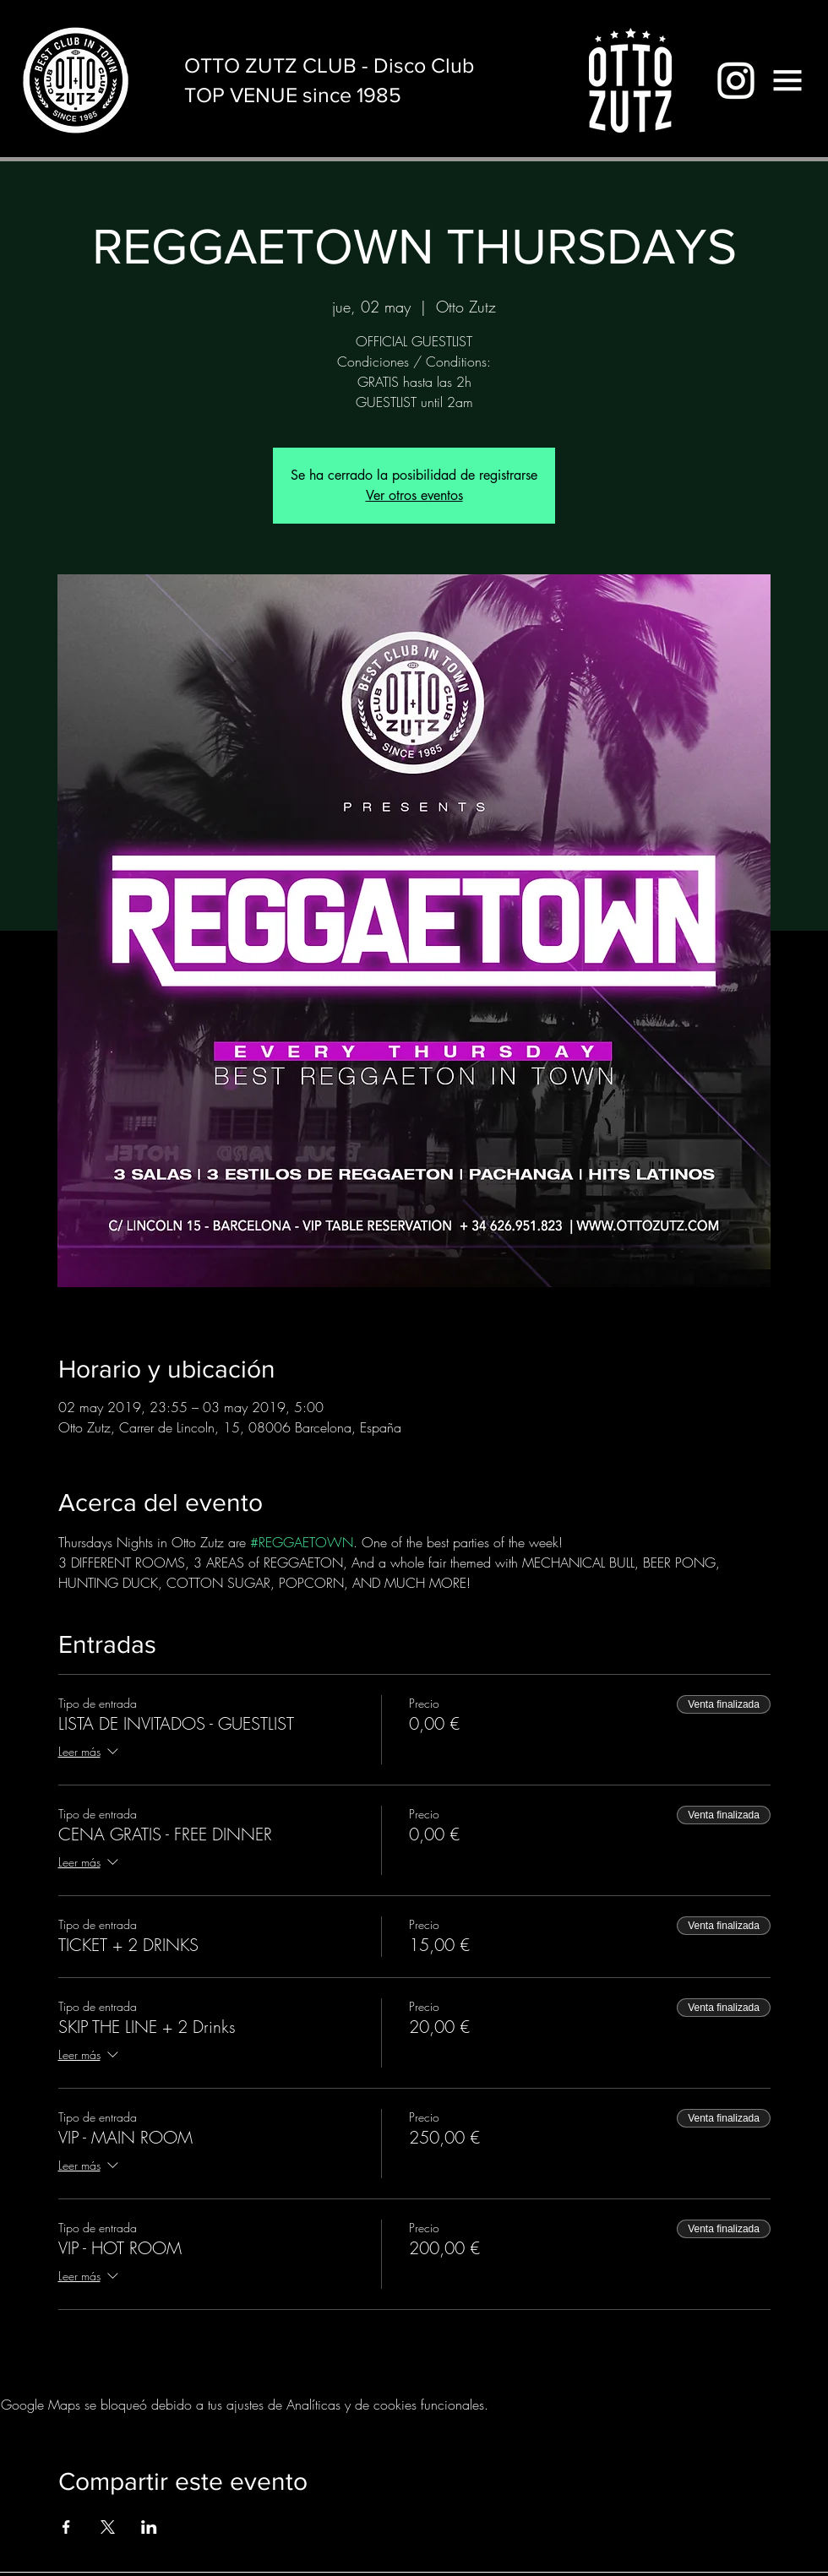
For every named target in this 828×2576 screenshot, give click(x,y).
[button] (787, 80)
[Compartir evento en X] (108, 2527)
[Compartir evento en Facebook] (66, 2527)
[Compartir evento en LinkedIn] (149, 2527)
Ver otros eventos (414, 495)
